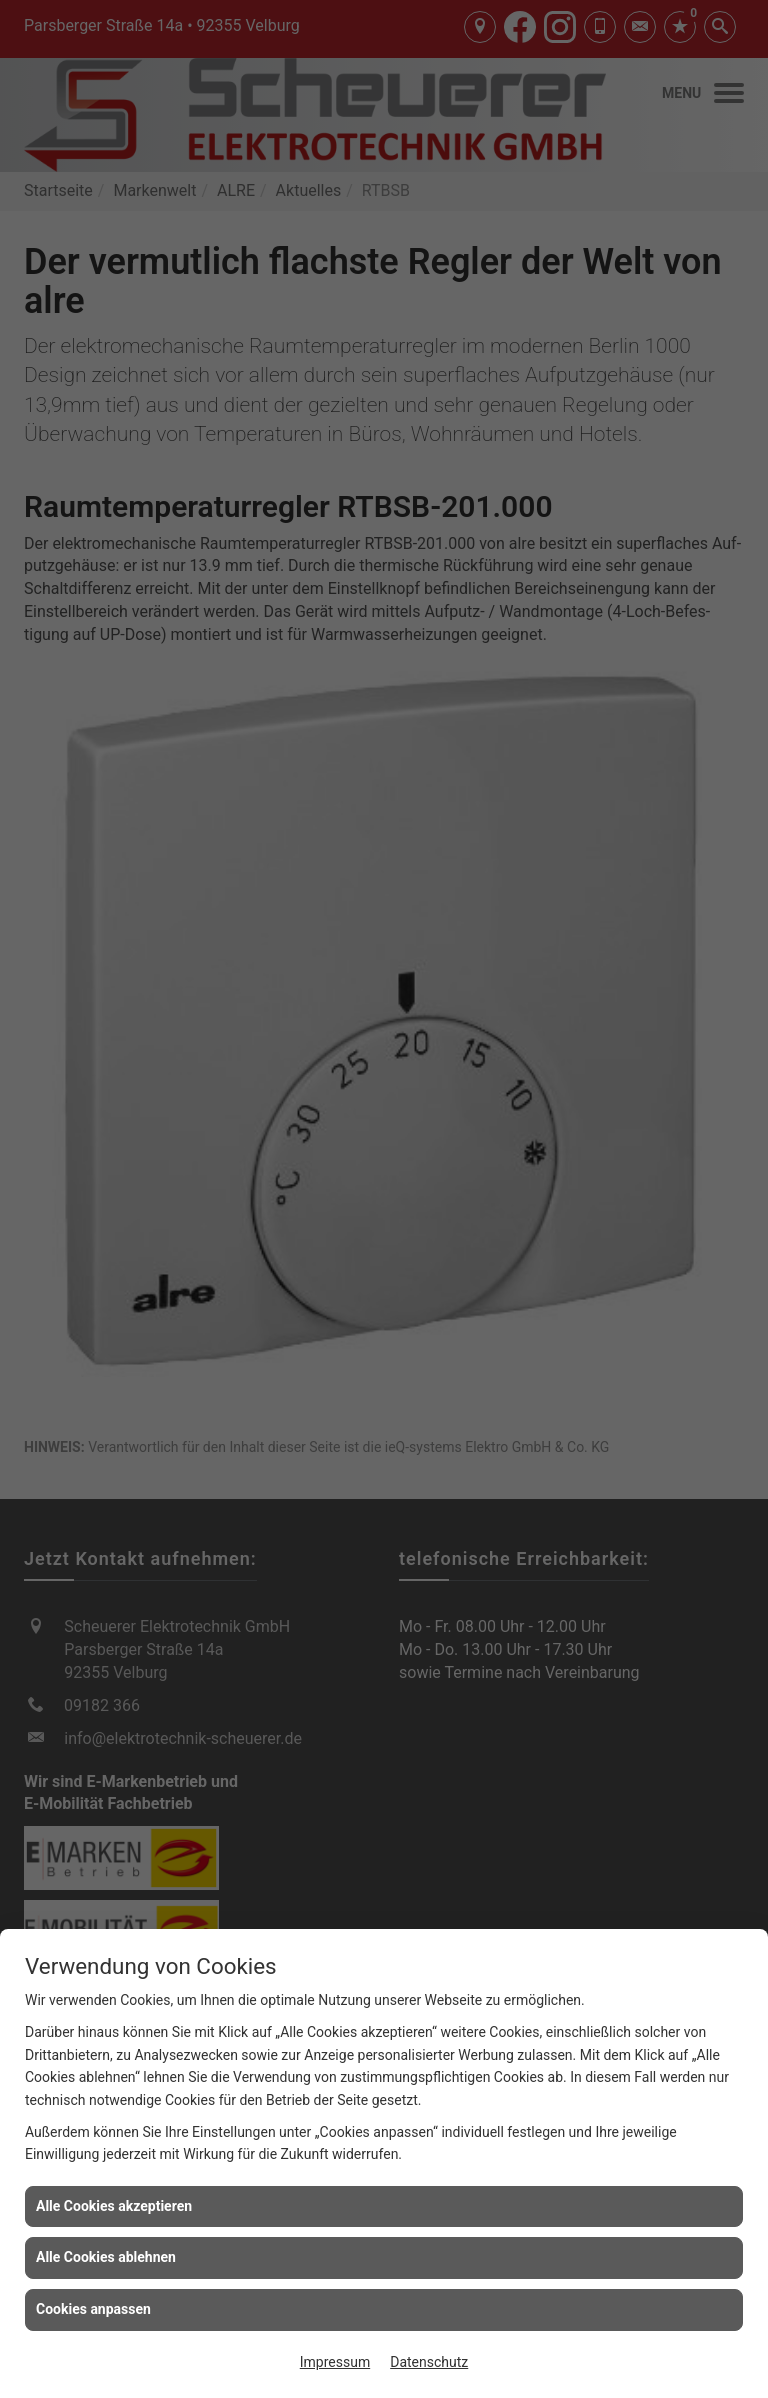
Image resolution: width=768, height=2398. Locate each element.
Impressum (335, 2362)
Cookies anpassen (93, 2309)
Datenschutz (429, 2362)
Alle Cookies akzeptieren (114, 2206)
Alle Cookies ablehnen (106, 2257)
